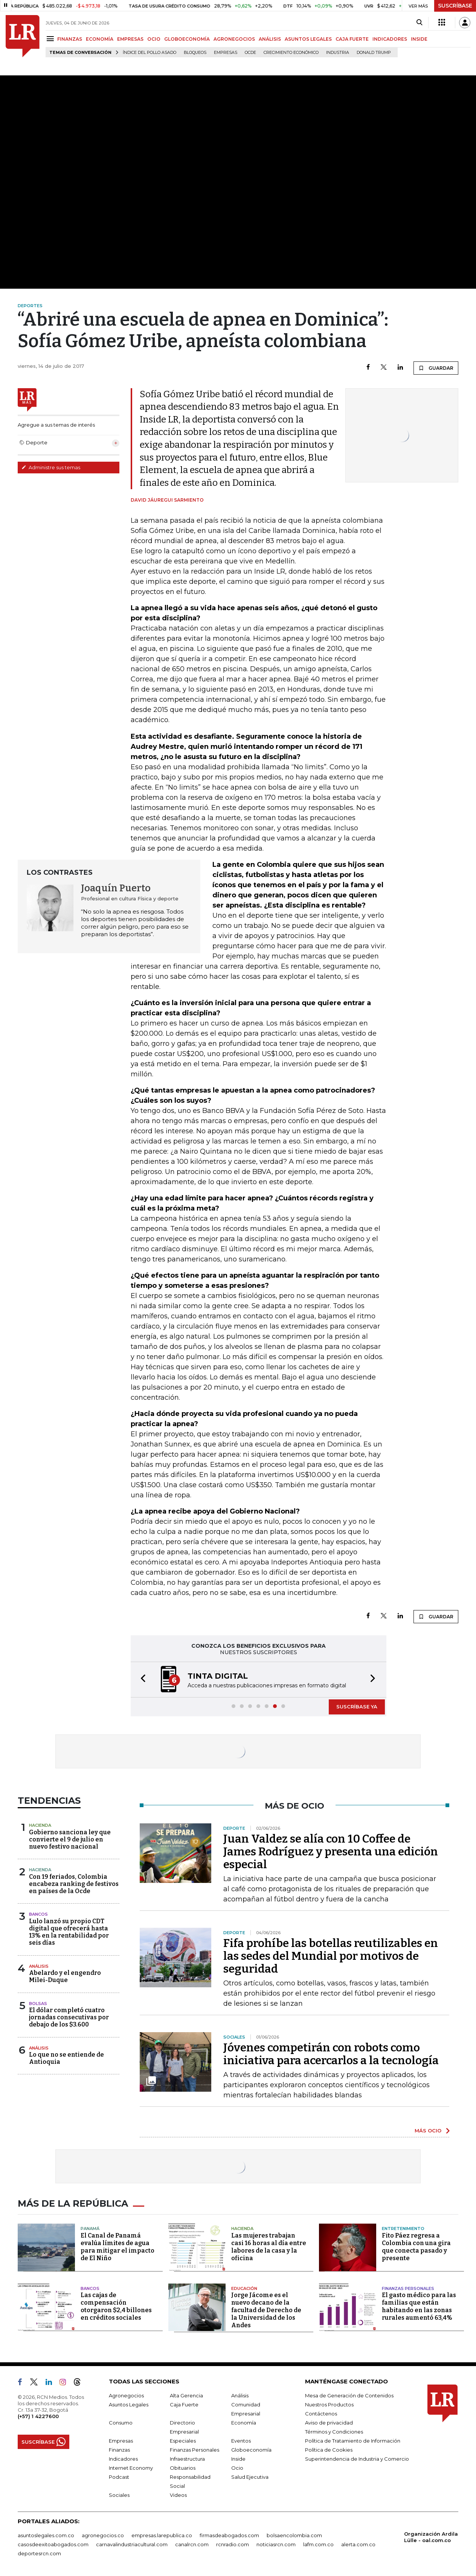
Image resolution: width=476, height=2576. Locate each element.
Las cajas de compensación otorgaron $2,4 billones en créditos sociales (116, 2306)
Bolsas (38, 2003)
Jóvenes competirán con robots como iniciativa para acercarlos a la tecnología (331, 2054)
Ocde (250, 52)
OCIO (153, 39)
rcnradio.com (232, 2544)
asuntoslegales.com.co (46, 2535)
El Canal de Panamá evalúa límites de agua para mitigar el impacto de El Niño (117, 2247)
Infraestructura (187, 2459)
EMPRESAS (130, 39)
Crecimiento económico (291, 52)
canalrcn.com (192, 2544)
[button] (141, 1679)
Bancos (38, 1914)
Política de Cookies (328, 2450)
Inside (238, 2459)
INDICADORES (389, 39)
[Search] (419, 22)
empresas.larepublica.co (161, 2535)
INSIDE (419, 39)
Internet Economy (131, 2468)
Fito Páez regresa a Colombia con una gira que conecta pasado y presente (416, 2247)
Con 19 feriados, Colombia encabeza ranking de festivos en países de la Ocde (74, 1884)
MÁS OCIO (428, 2131)
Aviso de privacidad (329, 2423)
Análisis (39, 1966)
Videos (178, 2495)
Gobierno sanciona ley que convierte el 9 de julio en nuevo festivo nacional (70, 1839)
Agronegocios (126, 2395)
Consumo (121, 2423)
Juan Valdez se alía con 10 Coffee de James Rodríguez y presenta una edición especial (330, 1851)
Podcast (119, 2477)
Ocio (237, 2468)
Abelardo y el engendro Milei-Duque (65, 1976)
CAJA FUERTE (352, 39)
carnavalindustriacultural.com (132, 2544)
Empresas (225, 52)
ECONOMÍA (99, 39)
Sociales (119, 2495)
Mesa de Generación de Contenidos (349, 2395)
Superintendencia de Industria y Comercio (357, 2459)
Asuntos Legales (128, 2405)
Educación (244, 2288)
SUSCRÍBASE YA (356, 1707)
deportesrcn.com (39, 2553)
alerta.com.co (358, 2544)
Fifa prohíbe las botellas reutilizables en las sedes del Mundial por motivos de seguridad (330, 1956)
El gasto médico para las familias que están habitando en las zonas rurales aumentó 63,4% (419, 2306)
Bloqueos (195, 52)
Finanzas (119, 2450)
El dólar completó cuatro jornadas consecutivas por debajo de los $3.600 (69, 2017)
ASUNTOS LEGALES (308, 39)
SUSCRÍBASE (455, 5)
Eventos (241, 2441)
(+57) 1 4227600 (38, 2416)
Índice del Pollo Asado (149, 52)
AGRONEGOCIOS (234, 39)
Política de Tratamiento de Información (352, 2441)
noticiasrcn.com (276, 2544)
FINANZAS (69, 39)
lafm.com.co (318, 2544)
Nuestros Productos (329, 2405)
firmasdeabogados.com (229, 2535)
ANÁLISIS (270, 39)
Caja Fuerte (184, 2405)
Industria (337, 52)
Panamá (90, 2228)
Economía (243, 2423)
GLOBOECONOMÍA (187, 39)
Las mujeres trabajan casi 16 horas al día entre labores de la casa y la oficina (268, 2247)
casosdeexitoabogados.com (53, 2544)
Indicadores (123, 2459)
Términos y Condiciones (334, 2432)
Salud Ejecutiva (250, 2477)
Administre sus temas (50, 467)
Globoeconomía (251, 2450)
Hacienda (40, 1825)
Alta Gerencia (186, 2395)
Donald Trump (374, 52)
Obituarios (182, 2468)
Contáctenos (321, 2414)
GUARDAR (435, 368)
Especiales (183, 2441)
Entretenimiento (403, 2228)
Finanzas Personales (408, 2288)
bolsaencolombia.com (294, 2535)
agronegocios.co (103, 2535)
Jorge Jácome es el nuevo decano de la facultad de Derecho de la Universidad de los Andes (266, 2310)
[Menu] (51, 39)
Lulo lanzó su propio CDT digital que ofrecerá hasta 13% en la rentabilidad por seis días (69, 1932)
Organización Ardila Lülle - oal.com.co (431, 2537)
